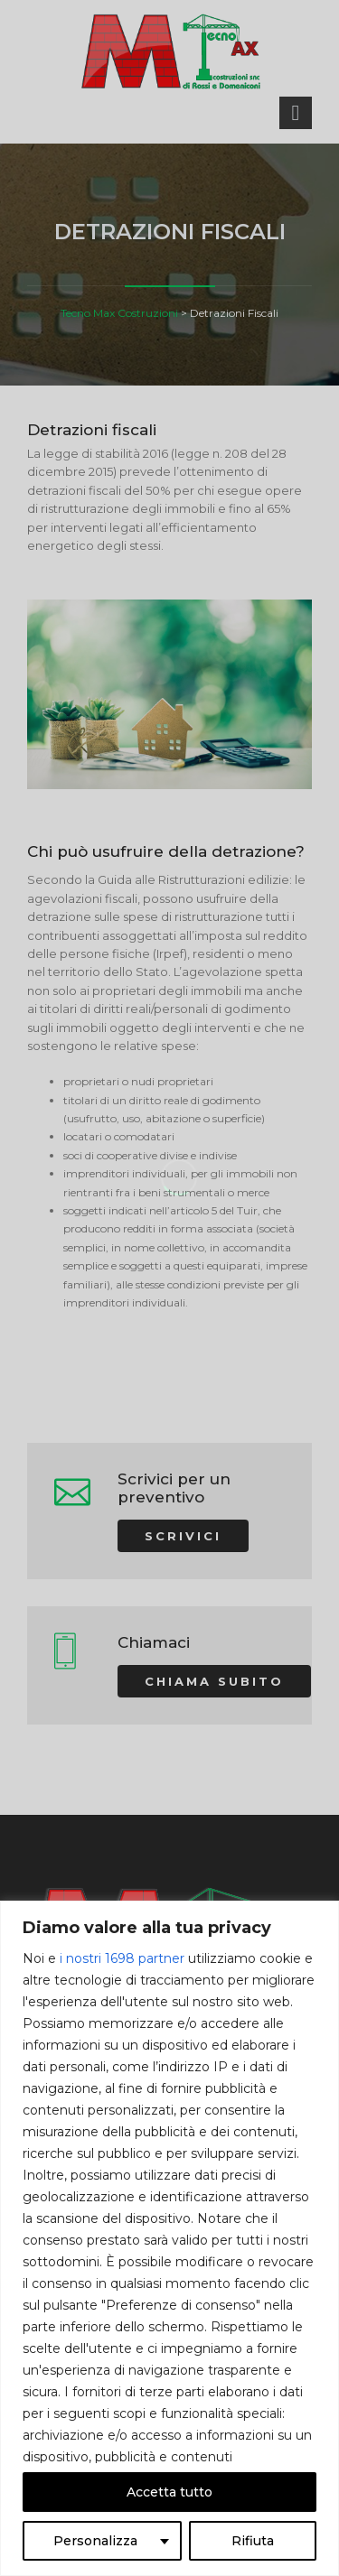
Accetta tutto (169, 2492)
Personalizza (95, 2541)
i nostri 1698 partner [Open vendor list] (122, 1958)
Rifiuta (252, 2541)
